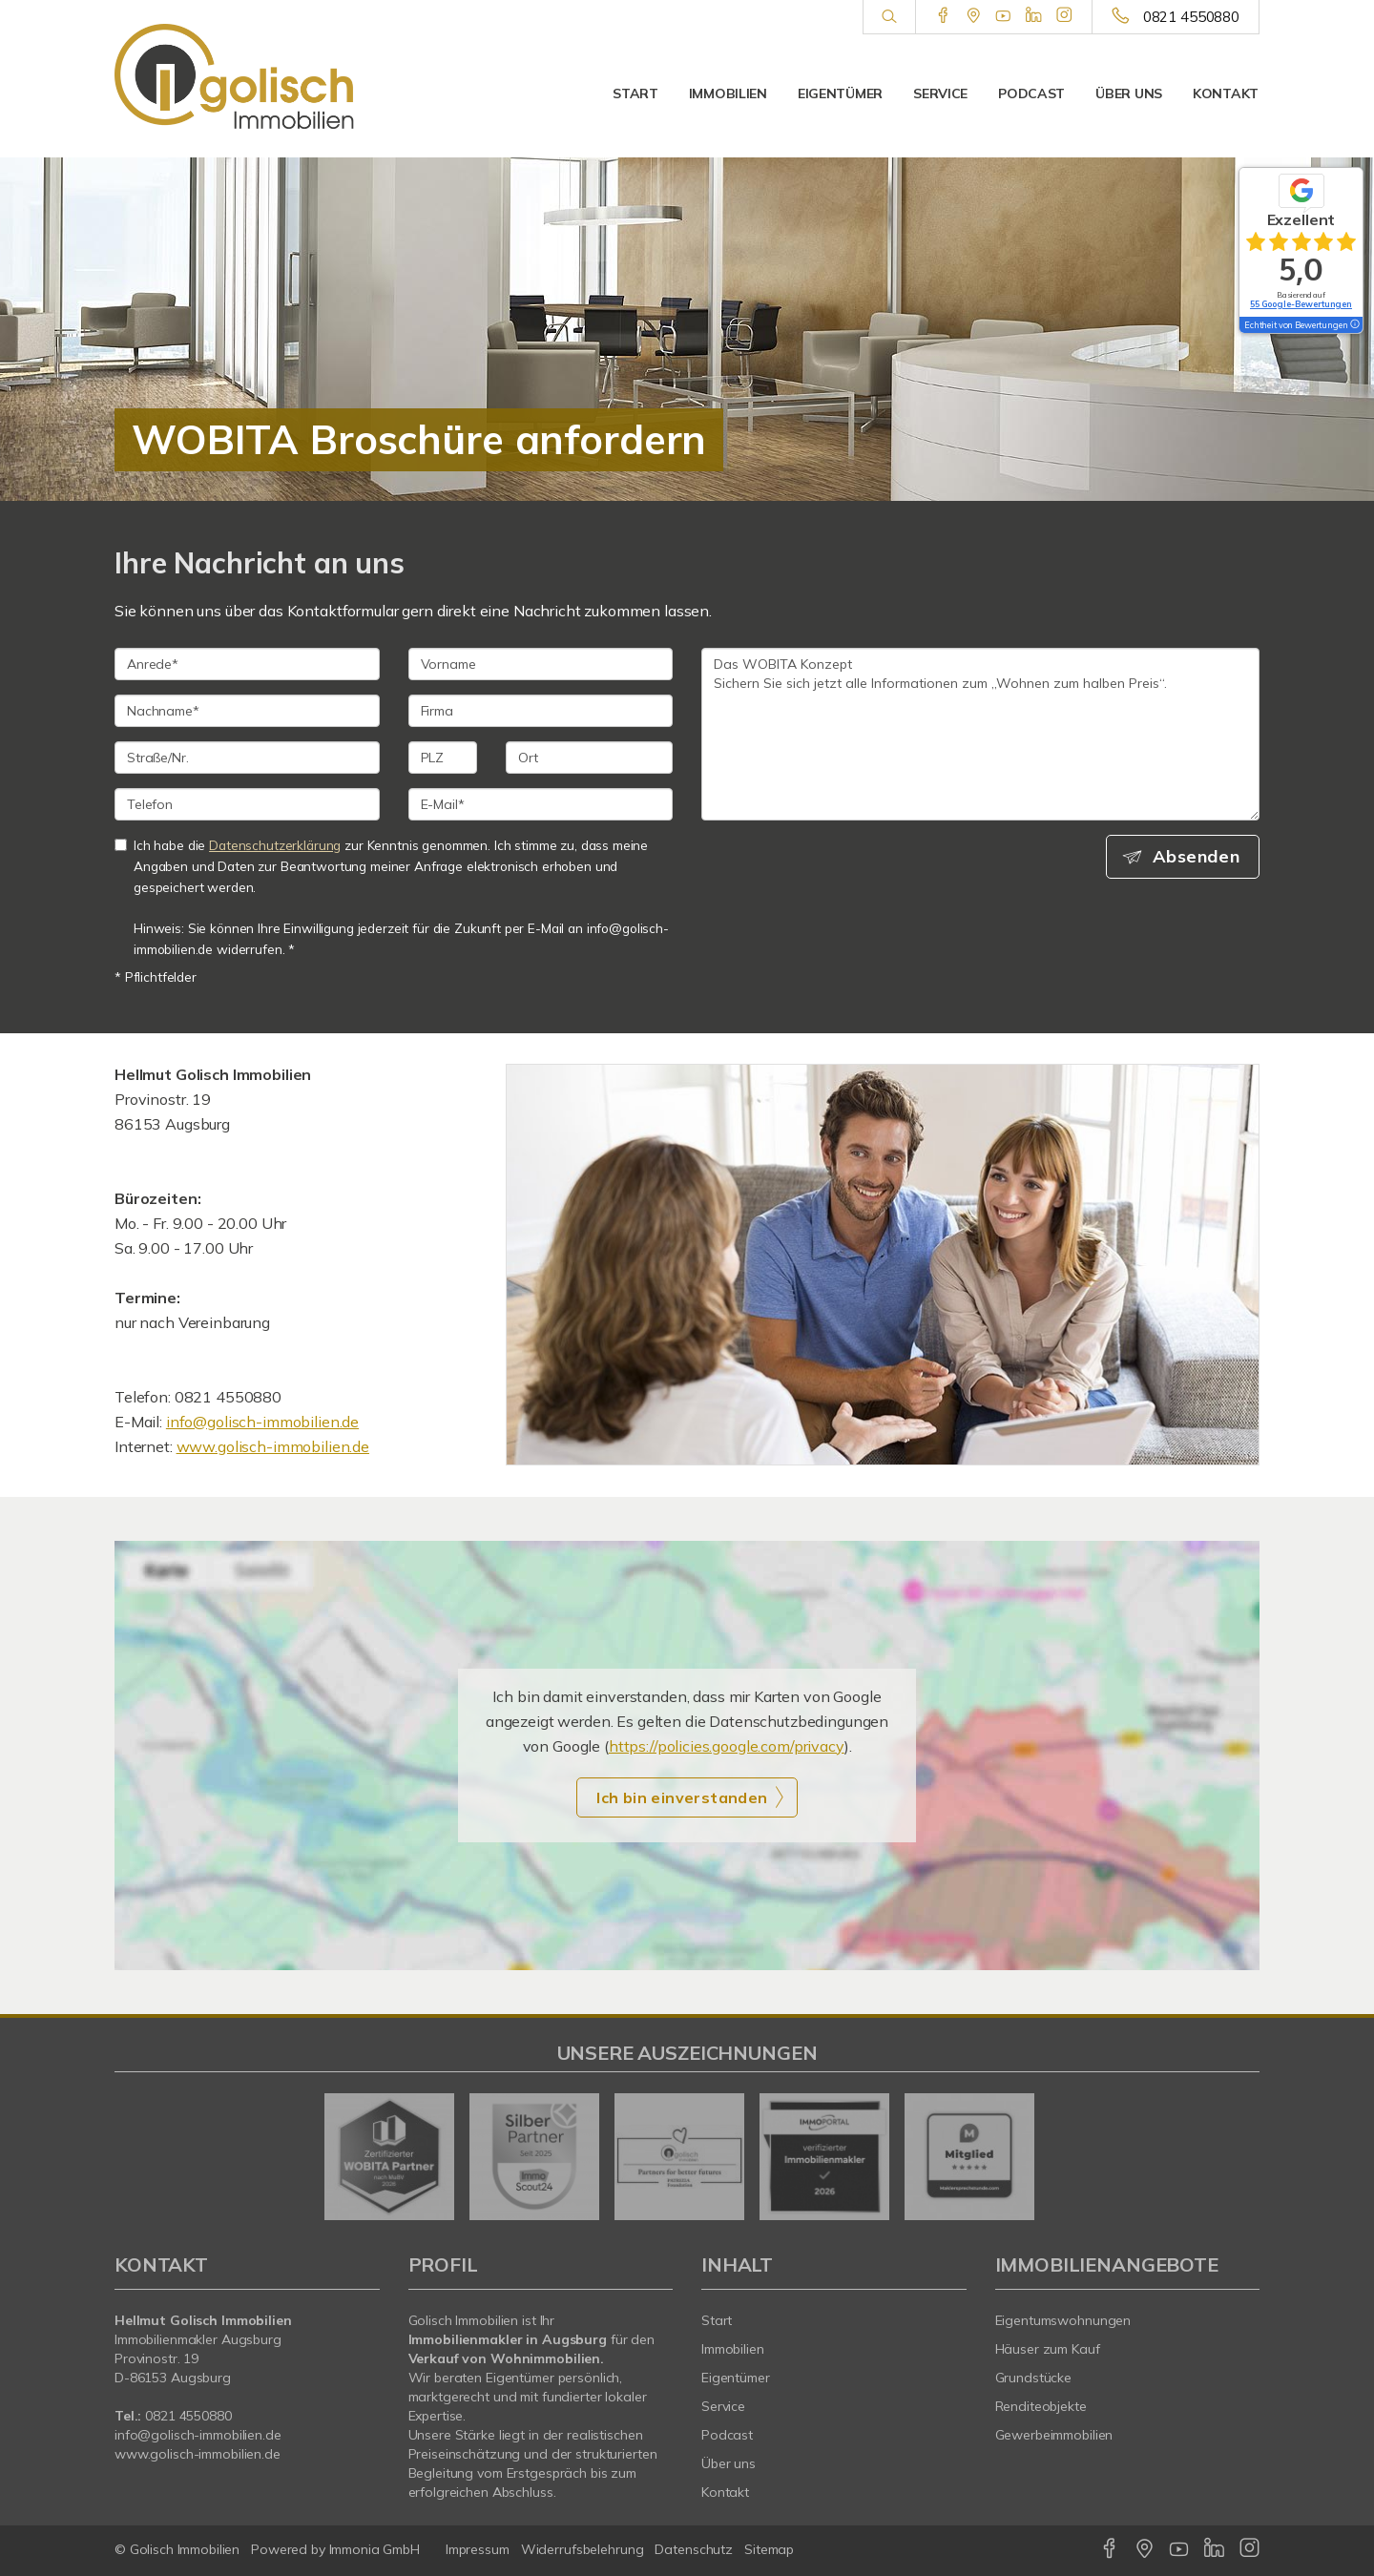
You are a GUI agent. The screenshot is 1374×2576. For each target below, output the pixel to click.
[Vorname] (541, 664)
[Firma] (541, 711)
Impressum (478, 2549)
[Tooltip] (1354, 325)
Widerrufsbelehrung (582, 2549)
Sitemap (769, 2549)
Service (940, 93)
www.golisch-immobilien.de (273, 1446)
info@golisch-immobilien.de (262, 1421)
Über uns (1128, 93)
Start (635, 93)
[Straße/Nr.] (247, 757)
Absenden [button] (1198, 856)
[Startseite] (247, 76)
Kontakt (1226, 93)
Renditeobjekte (1041, 2406)
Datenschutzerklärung (275, 845)
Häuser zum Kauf (1047, 2349)
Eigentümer (840, 93)
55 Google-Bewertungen (1301, 304)
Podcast (1031, 93)
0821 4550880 (1191, 17)
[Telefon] (247, 804)
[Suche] (889, 17)
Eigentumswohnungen (1063, 2320)
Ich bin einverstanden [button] (681, 1797)
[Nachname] (247, 711)
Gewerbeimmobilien (1054, 2434)
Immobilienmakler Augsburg (197, 2339)
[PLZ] (443, 757)
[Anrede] (247, 664)
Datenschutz (694, 2549)
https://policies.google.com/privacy (726, 1745)
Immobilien (728, 93)
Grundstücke (1033, 2377)
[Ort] (589, 757)
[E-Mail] (541, 804)
